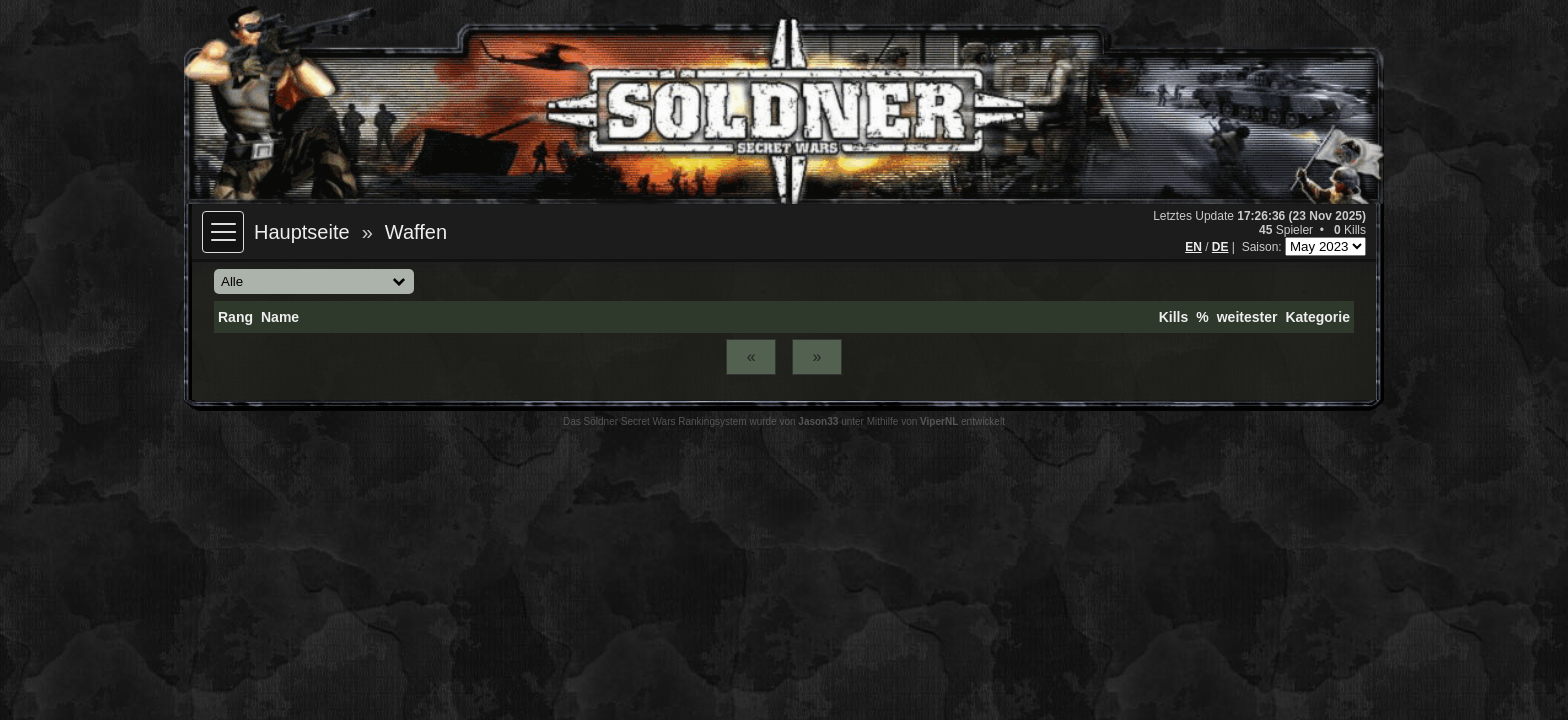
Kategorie (1317, 317)
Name (280, 317)
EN (1193, 247)
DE (1220, 247)
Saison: (1263, 247)
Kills (1174, 317)
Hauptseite (302, 232)
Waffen (416, 232)
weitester (1247, 317)
